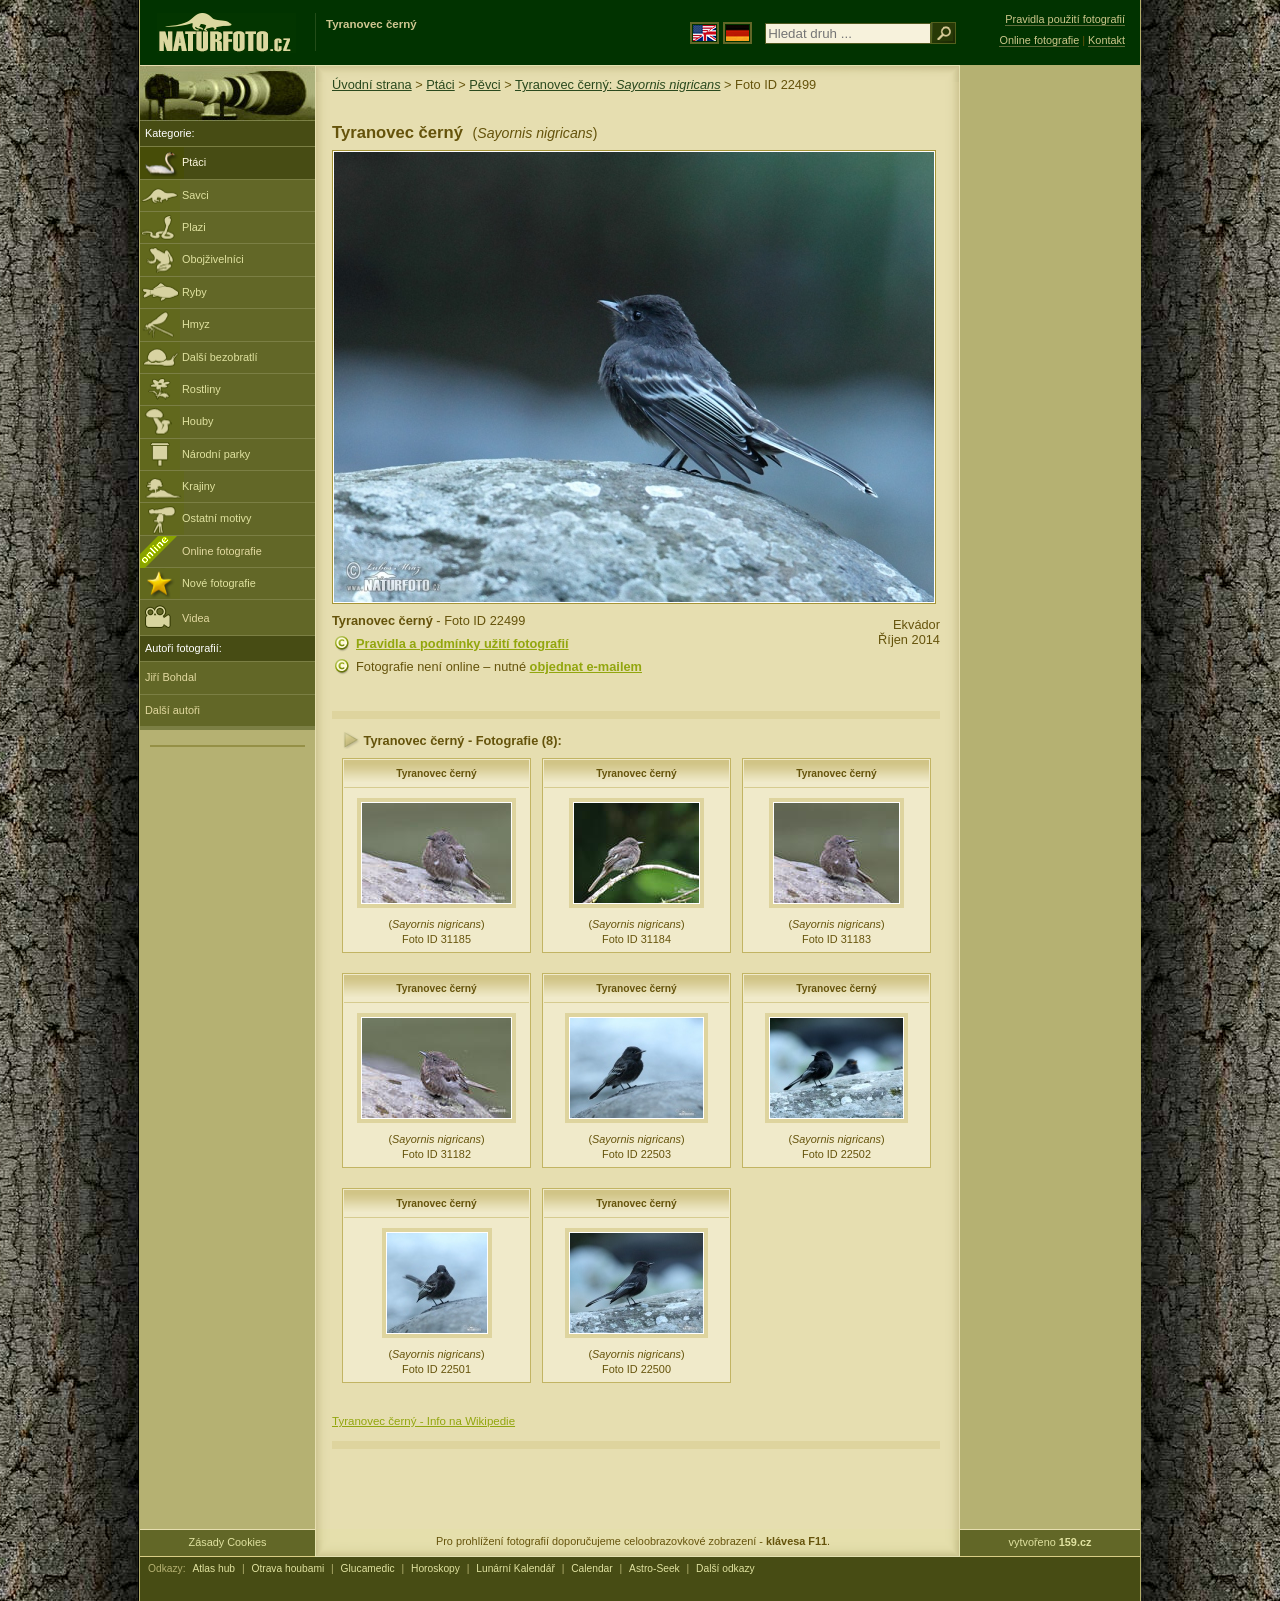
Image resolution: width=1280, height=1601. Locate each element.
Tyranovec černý (436, 773)
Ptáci (194, 162)
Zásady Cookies (228, 1542)
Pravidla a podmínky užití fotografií (462, 643)
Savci (195, 195)
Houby (197, 421)
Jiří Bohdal (170, 677)
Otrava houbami (287, 1568)
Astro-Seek (654, 1568)
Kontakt (1106, 40)
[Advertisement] (1050, 385)
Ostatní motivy (217, 518)
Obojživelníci (213, 259)
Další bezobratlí (220, 357)
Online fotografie (222, 551)
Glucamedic (368, 1568)
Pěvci (484, 84)
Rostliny (201, 389)
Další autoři (172, 710)
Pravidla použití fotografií (1065, 19)
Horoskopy (435, 1568)
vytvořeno (1050, 1542)
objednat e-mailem (586, 666)
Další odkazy (725, 1568)
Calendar (592, 1568)
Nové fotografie (219, 583)
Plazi (194, 227)
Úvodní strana (372, 84)
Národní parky (216, 454)
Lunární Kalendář (515, 1568)
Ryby (194, 292)
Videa (177, 616)
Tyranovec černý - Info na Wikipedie (423, 1421)
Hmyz (196, 324)
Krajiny (198, 486)
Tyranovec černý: (618, 84)
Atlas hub (213, 1568)
